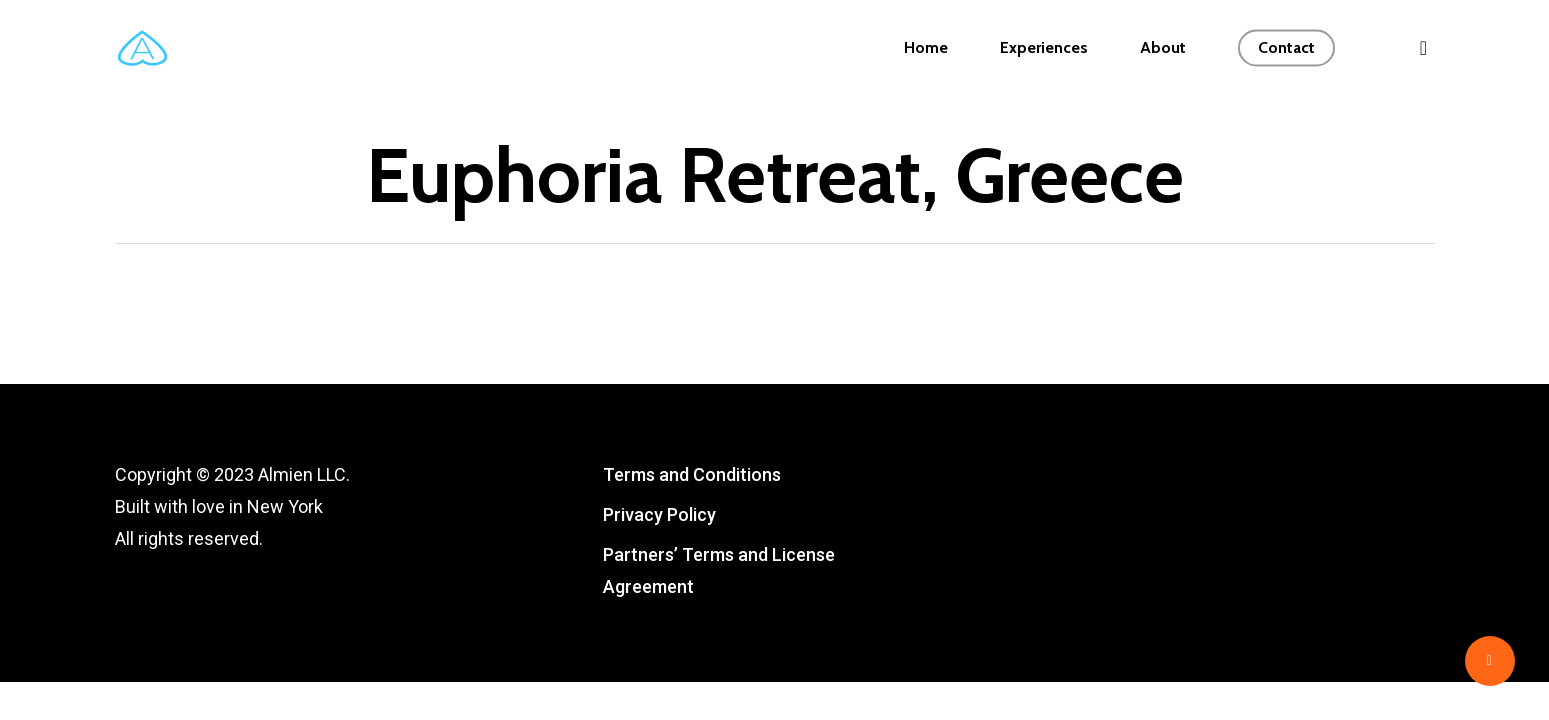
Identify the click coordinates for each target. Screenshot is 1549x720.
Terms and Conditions (692, 474)
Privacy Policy (659, 514)
